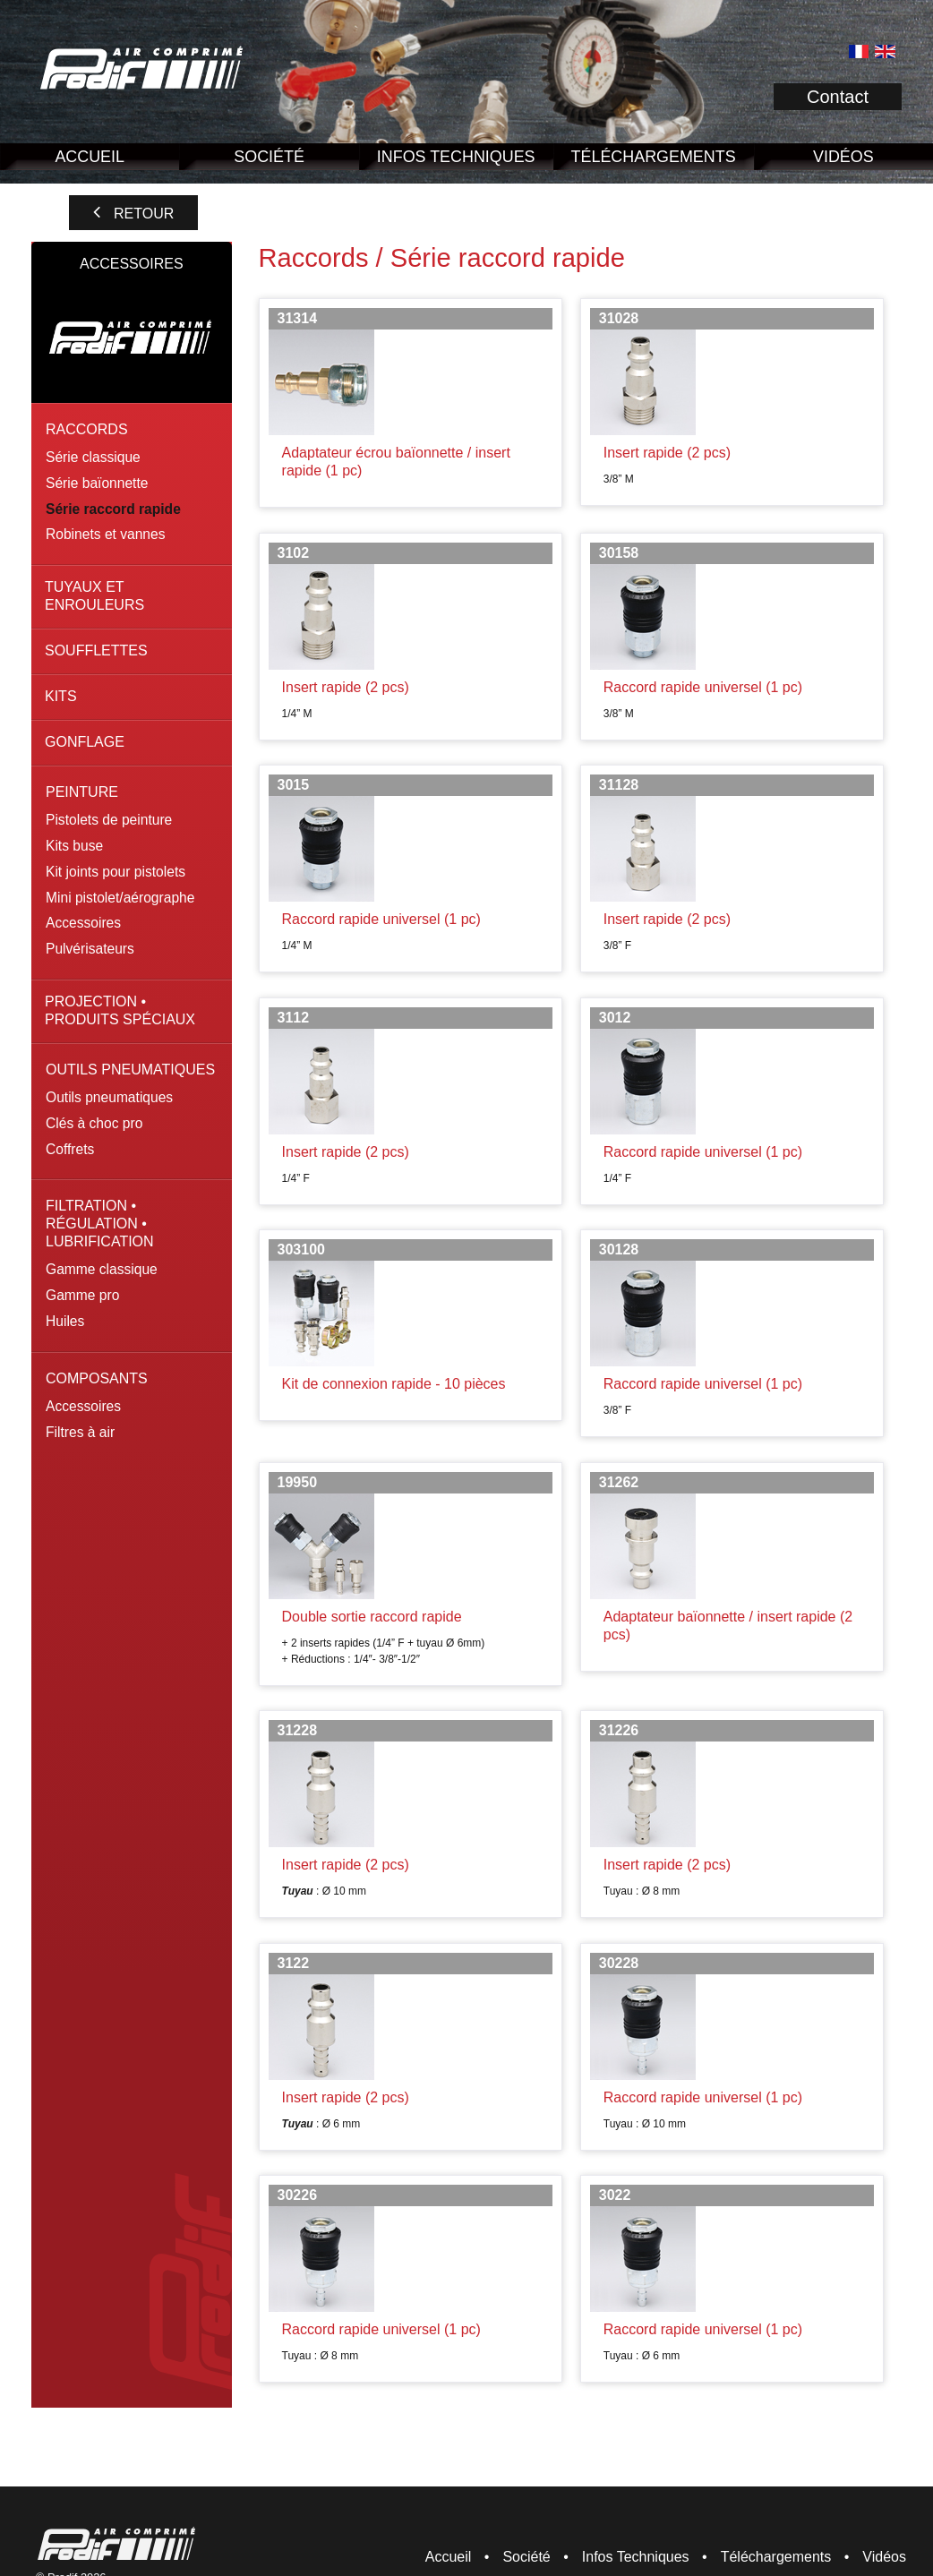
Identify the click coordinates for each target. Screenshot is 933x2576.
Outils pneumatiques (109, 1097)
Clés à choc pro (94, 1123)
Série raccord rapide (113, 509)
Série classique (93, 457)
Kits (61, 696)
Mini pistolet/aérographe (120, 897)
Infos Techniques (456, 157)
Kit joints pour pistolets (115, 871)
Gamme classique (102, 1269)
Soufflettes (96, 650)
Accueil (89, 157)
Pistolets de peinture (109, 819)
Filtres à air (80, 1432)
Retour (144, 213)
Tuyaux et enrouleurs (94, 595)
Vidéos (884, 2556)
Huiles (65, 1321)
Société (269, 157)
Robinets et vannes (106, 534)
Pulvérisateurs (90, 948)
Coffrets (70, 1149)
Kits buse (74, 845)
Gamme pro (82, 1295)
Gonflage (84, 741)
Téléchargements (653, 157)
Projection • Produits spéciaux (120, 1010)
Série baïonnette (97, 483)
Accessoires (83, 922)
